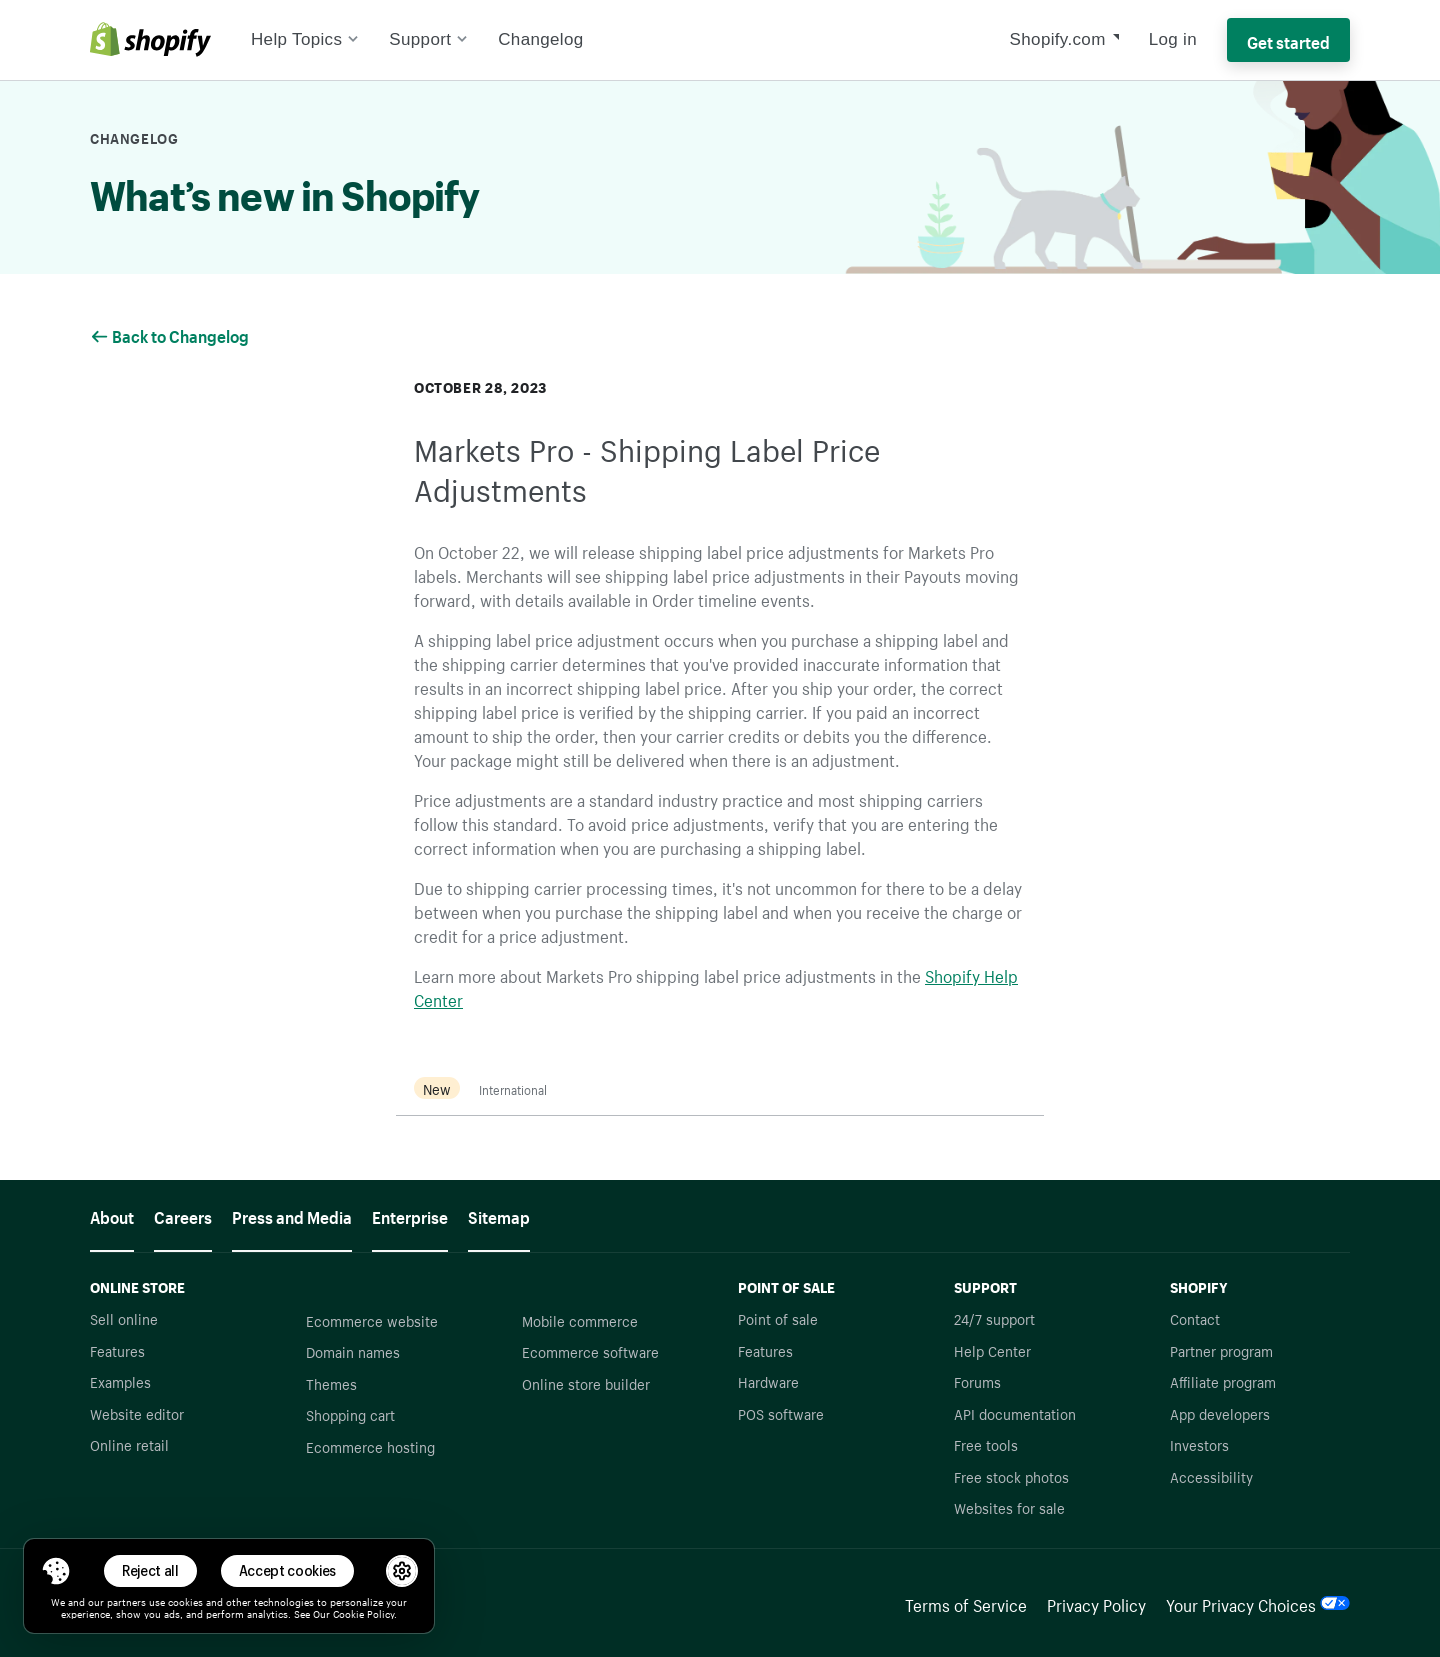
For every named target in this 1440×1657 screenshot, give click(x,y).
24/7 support (994, 1318)
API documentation (1015, 1413)
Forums (977, 1381)
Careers (183, 1215)
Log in (1173, 39)
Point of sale (778, 1318)
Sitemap (499, 1215)
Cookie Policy (363, 1613)
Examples (120, 1381)
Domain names (353, 1351)
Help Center (992, 1350)
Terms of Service (966, 1603)
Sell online (124, 1318)
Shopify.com (1058, 39)
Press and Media (292, 1215)
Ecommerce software (590, 1351)
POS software (781, 1413)
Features (117, 1350)
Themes (331, 1383)
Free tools (986, 1444)
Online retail (129, 1444)
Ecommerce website (372, 1320)
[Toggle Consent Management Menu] (56, 1571)
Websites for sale (1009, 1507)
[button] (56, 1571)
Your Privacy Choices (1258, 1603)
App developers (1220, 1413)
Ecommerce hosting (370, 1446)
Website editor (137, 1413)
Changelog (540, 39)
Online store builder (586, 1383)
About (112, 1215)
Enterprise (410, 1215)
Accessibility (1211, 1476)
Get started (1288, 40)
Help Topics (305, 39)
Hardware (768, 1381)
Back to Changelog (171, 334)
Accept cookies (288, 1570)
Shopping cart (350, 1414)
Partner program (1221, 1350)
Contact (1195, 1318)
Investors (1199, 1444)
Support (428, 39)
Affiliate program (1223, 1381)
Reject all (150, 1570)
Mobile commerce (580, 1320)
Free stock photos (1011, 1476)
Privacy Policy (1096, 1603)
